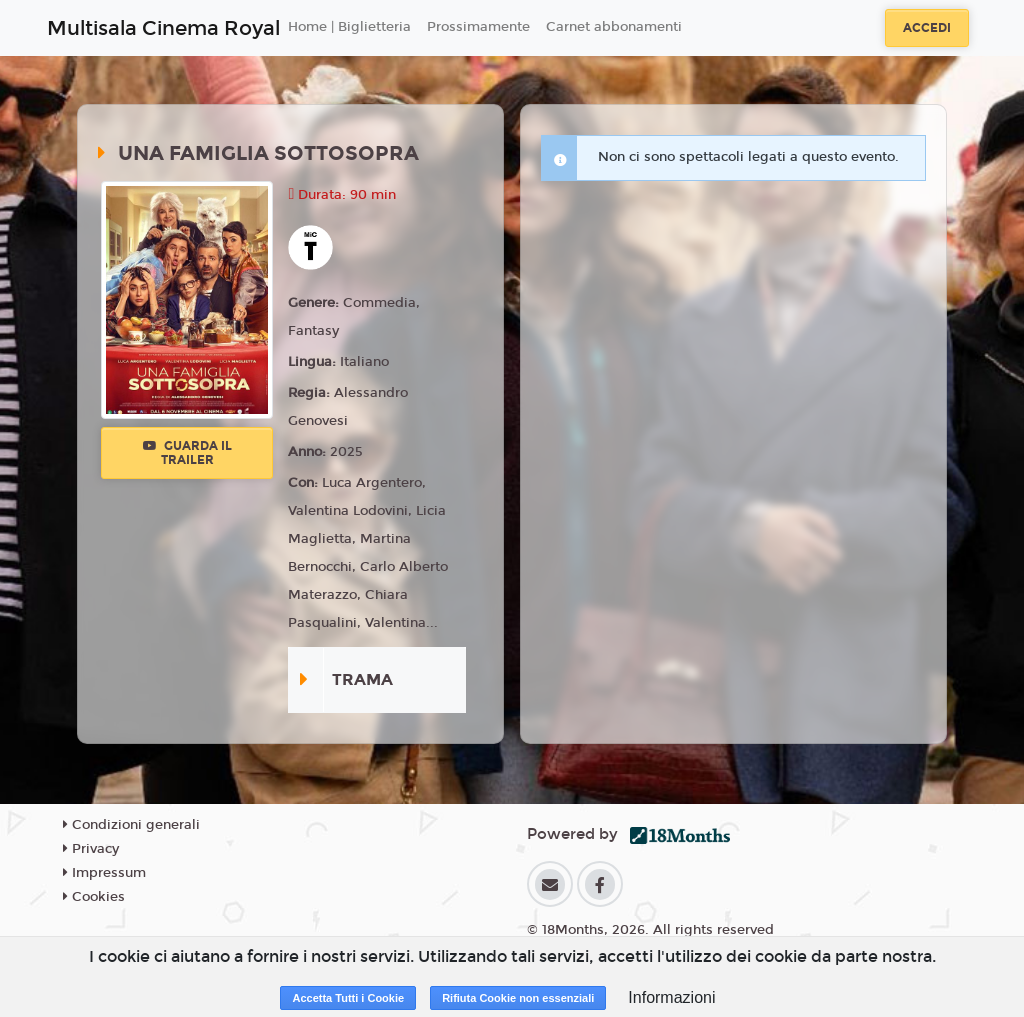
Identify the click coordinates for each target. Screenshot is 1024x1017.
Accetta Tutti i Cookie (348, 998)
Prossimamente (478, 27)
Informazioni (671, 997)
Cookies (94, 897)
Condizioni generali (131, 825)
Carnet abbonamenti (614, 27)
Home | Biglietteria (349, 27)
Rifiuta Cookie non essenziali (518, 998)
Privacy (91, 849)
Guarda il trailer (187, 453)
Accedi (927, 28)
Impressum (104, 873)
